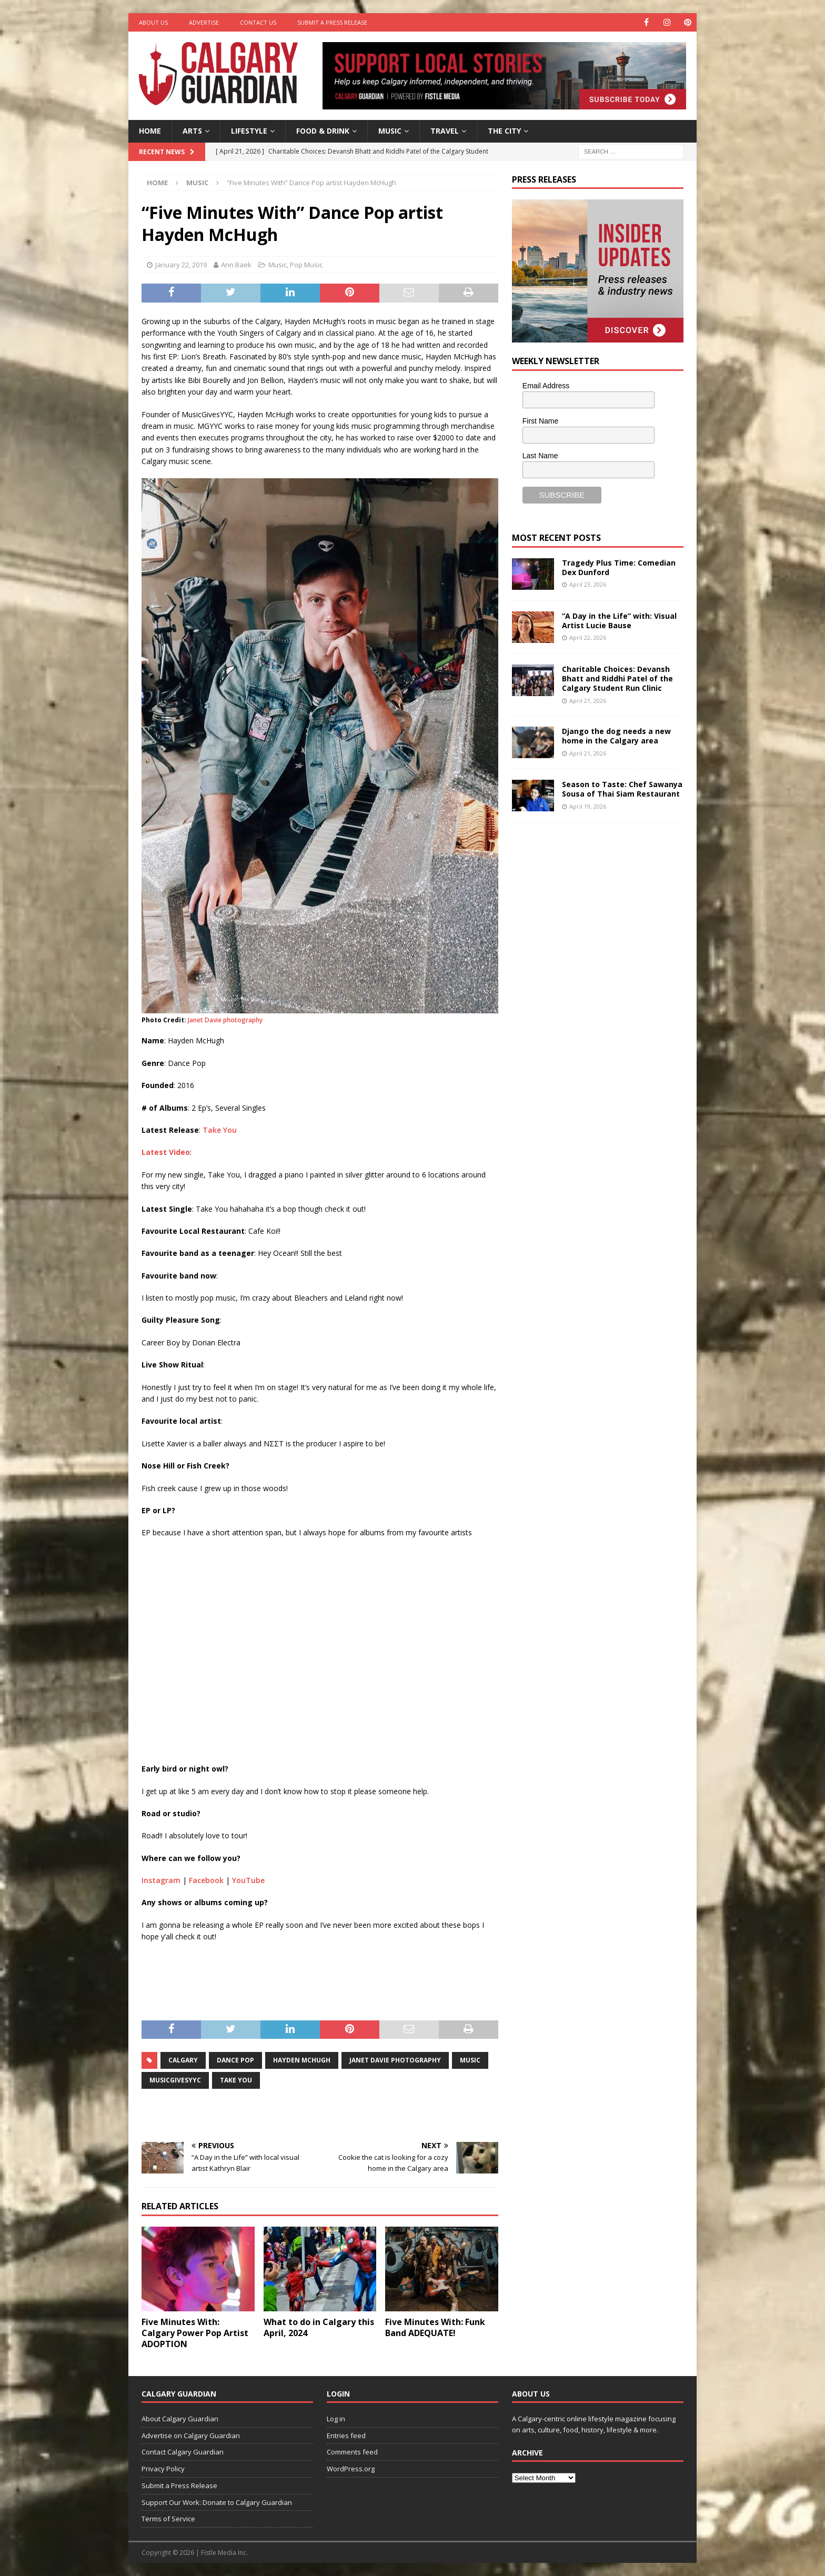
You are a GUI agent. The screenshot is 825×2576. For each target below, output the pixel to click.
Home (150, 131)
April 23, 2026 (587, 584)
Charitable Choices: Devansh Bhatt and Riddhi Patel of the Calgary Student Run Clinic (617, 678)
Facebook (206, 1880)
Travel (444, 131)
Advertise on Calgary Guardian (191, 2435)
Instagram (161, 1880)
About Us (153, 22)
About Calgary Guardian (180, 2418)
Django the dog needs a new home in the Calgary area (616, 736)
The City (504, 131)
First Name (540, 421)
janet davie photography (395, 2060)
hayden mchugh (301, 2060)
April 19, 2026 (587, 806)
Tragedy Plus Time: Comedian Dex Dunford (619, 567)
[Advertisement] (591, 993)
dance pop (235, 2060)
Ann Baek (236, 264)
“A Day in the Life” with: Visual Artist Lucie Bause (619, 620)
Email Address (545, 385)
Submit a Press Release (332, 22)
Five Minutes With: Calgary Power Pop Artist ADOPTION (195, 2333)
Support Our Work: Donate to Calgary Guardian (217, 2502)
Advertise (204, 22)
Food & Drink (322, 131)
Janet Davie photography (225, 1019)
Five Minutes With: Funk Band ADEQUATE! (435, 2327)
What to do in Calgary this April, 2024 (319, 2327)
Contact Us (258, 22)
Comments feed (352, 2452)
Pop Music (306, 264)
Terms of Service (168, 2518)
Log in (336, 2418)
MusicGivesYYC (175, 2080)
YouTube (248, 1880)
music (470, 2060)
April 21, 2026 (587, 701)
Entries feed (346, 2435)
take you (236, 2080)
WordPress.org (351, 2468)
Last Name (540, 455)
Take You (220, 1130)
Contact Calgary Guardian (183, 2452)
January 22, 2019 (181, 264)
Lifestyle (249, 131)
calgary (183, 2060)
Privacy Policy (163, 2468)
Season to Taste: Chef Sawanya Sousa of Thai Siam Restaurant (622, 789)
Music (389, 131)
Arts (192, 131)
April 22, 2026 (587, 637)
